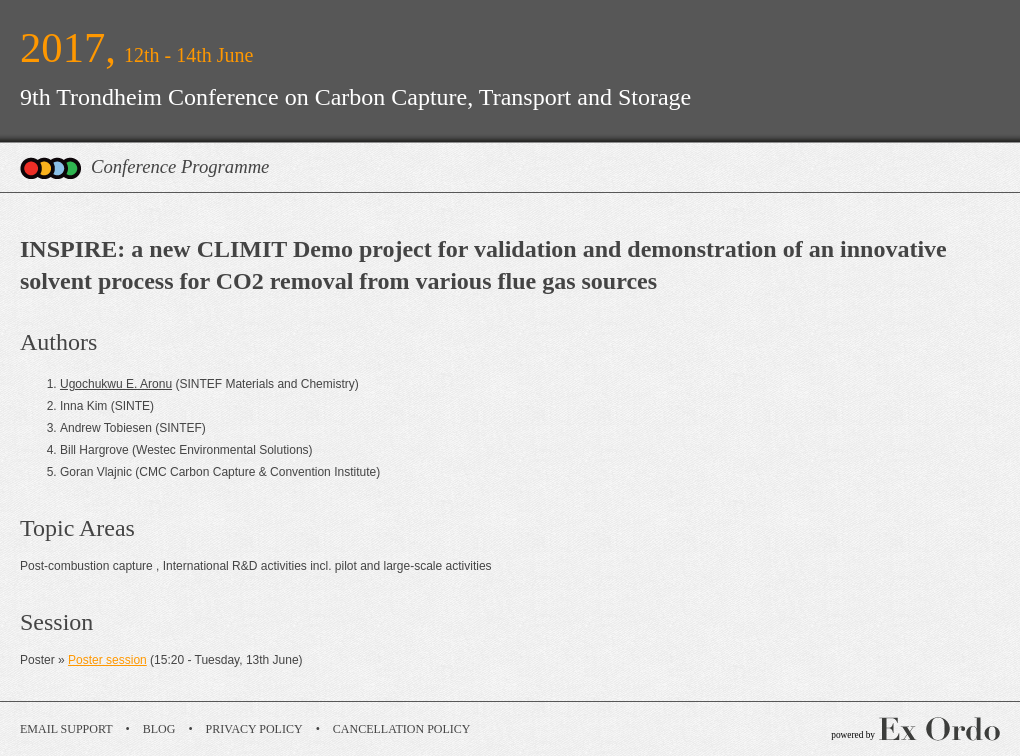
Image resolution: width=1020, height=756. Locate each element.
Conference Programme (180, 166)
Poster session (107, 660)
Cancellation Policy (402, 729)
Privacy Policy (254, 729)
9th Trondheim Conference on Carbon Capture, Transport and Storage (355, 97)
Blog (159, 729)
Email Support (66, 729)
